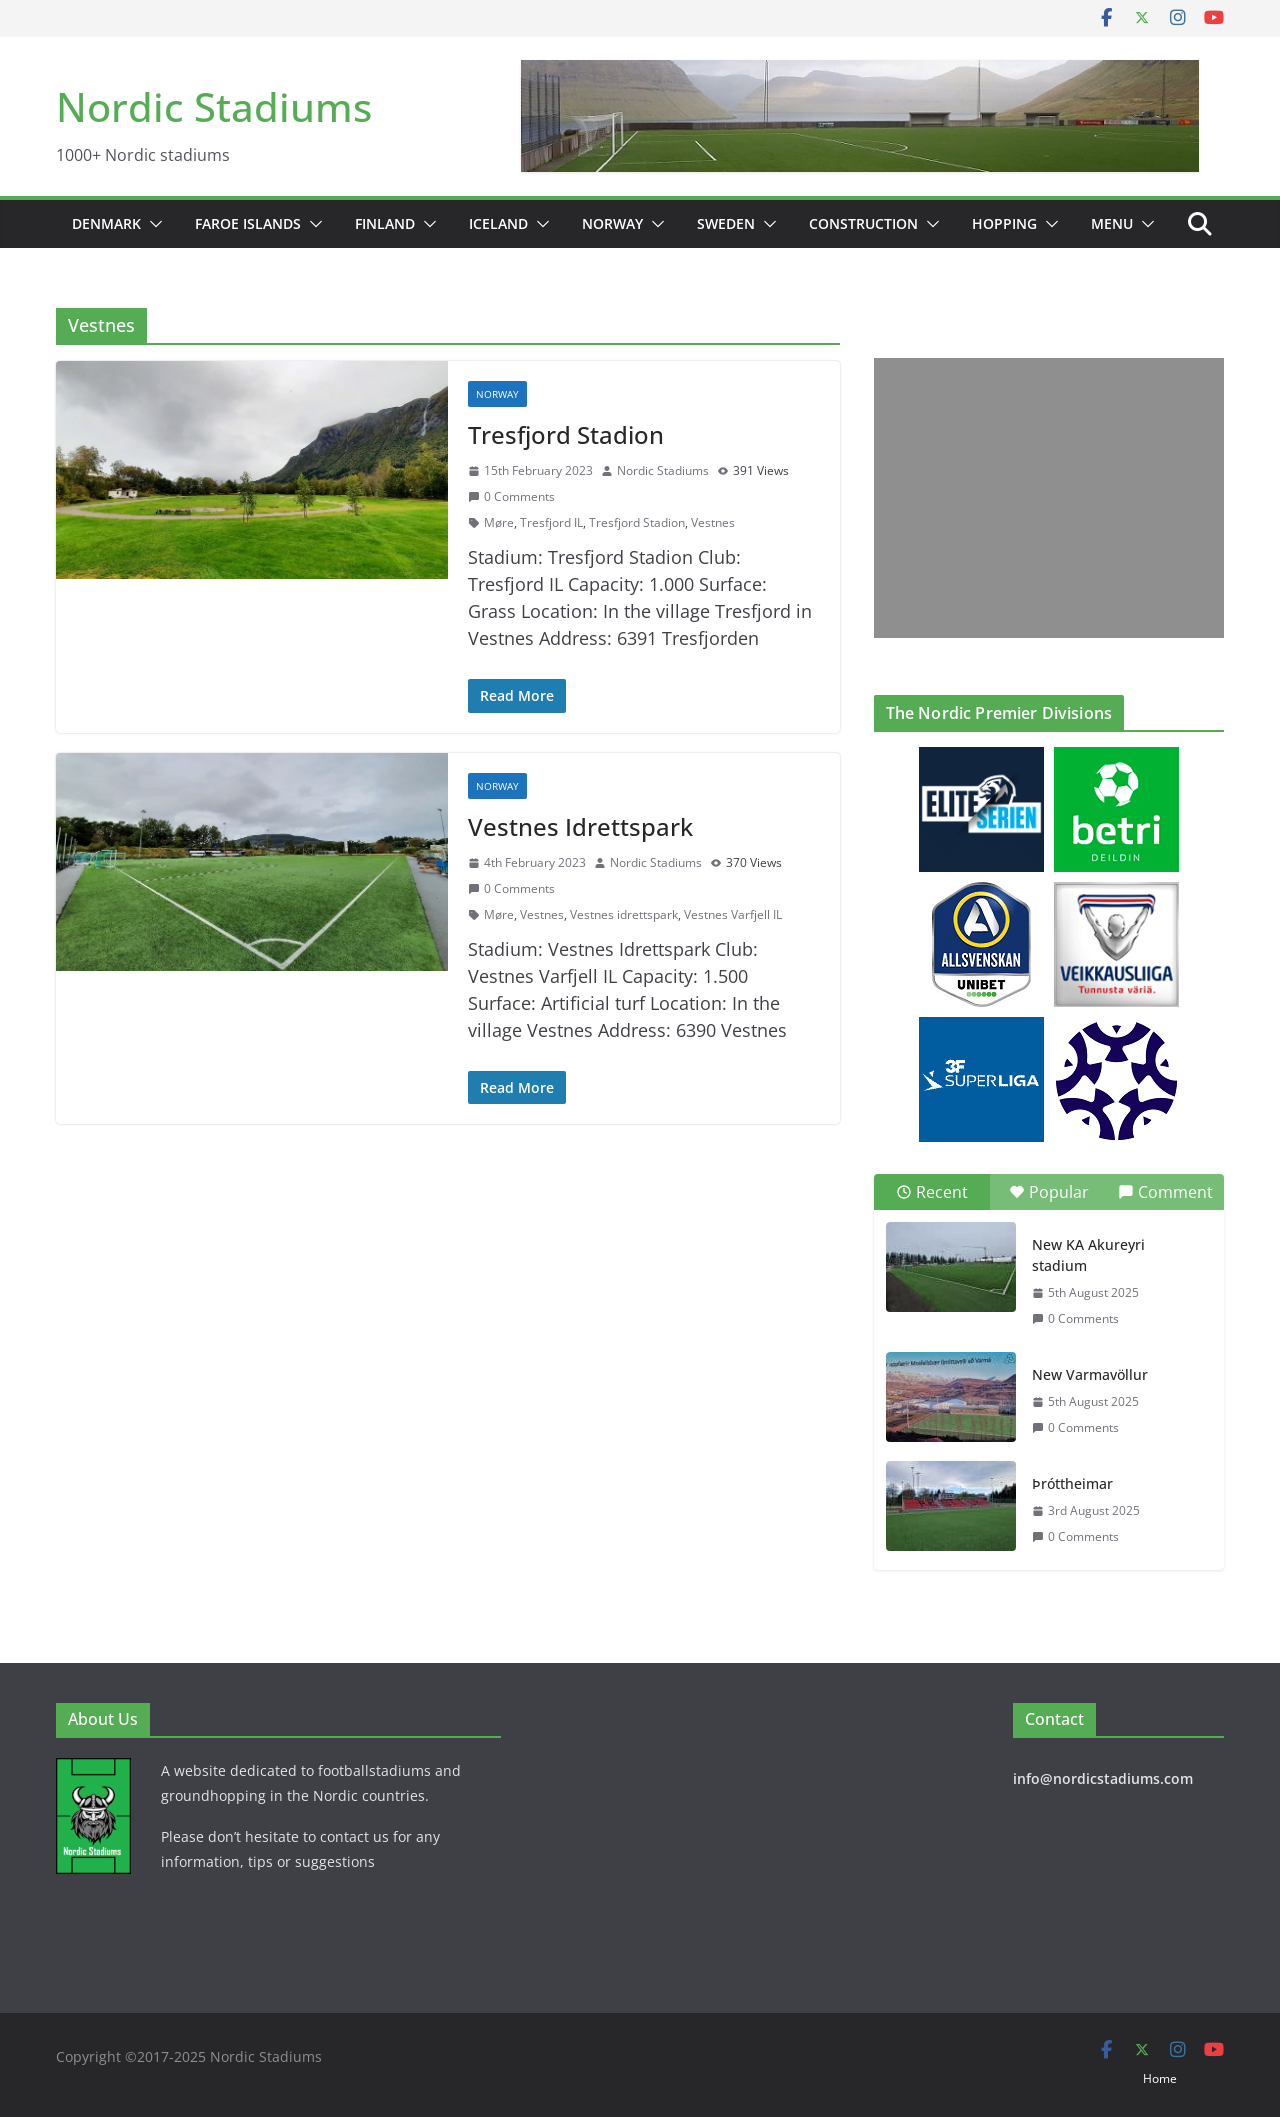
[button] (152, 224)
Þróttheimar (1072, 1483)
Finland (385, 223)
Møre (499, 522)
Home (1160, 2078)
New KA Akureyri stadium (1088, 1255)
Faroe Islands (248, 223)
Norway (612, 223)
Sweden (726, 223)
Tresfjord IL (551, 522)
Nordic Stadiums (214, 106)
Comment (1165, 1192)
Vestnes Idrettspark (580, 826)
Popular (1049, 1192)
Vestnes (713, 522)
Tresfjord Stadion (566, 434)
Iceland (498, 223)
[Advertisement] (1044, 498)
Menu (1112, 223)
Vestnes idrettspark (624, 914)
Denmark (106, 223)
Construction (863, 223)
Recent (932, 1192)
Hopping (1004, 223)
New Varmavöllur (1090, 1374)
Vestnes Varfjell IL (733, 914)
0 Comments (511, 496)
